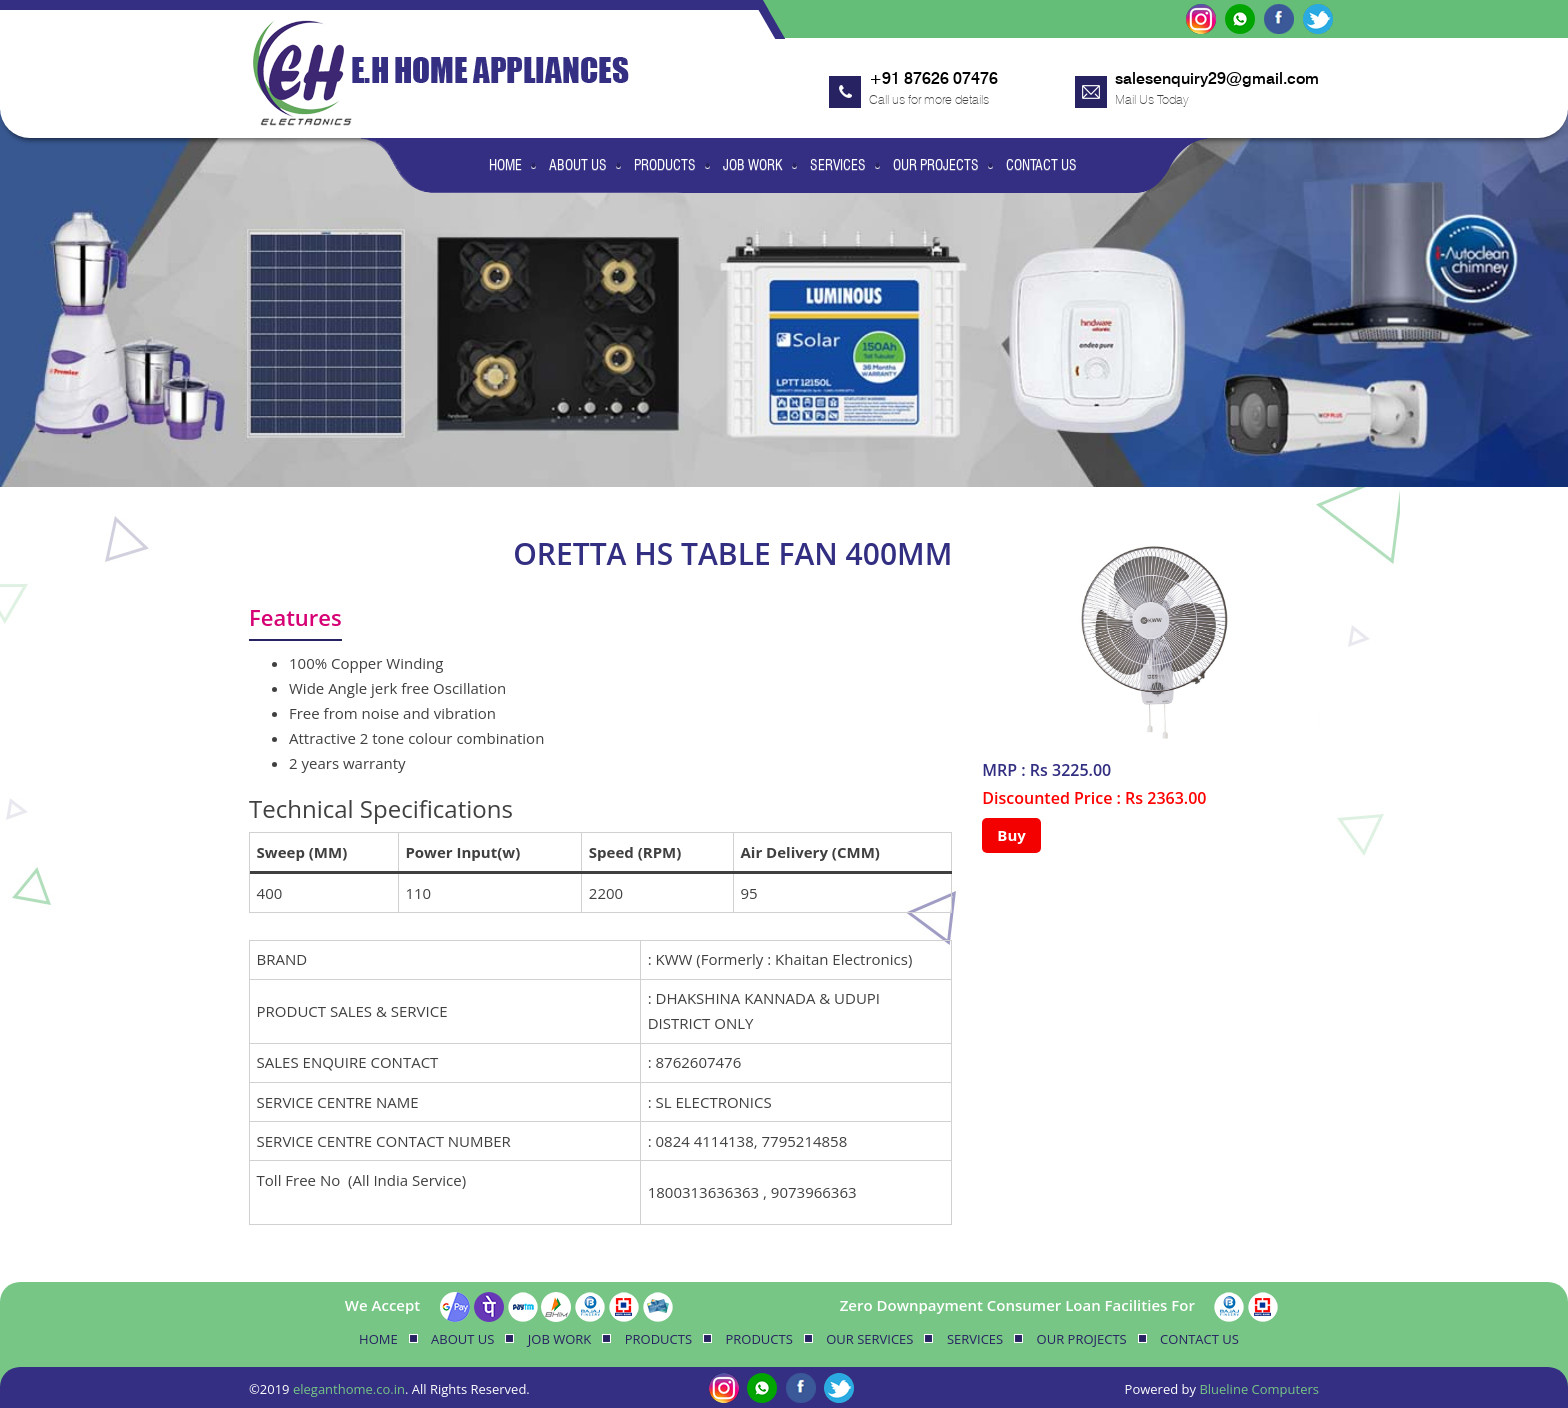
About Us (578, 165)
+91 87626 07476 (933, 78)
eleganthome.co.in (349, 1389)
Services (838, 165)
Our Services (869, 1339)
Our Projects (936, 165)
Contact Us (1041, 165)
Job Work (753, 165)
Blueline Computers (1259, 1389)
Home (505, 165)
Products (665, 165)
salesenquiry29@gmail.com (1217, 78)
